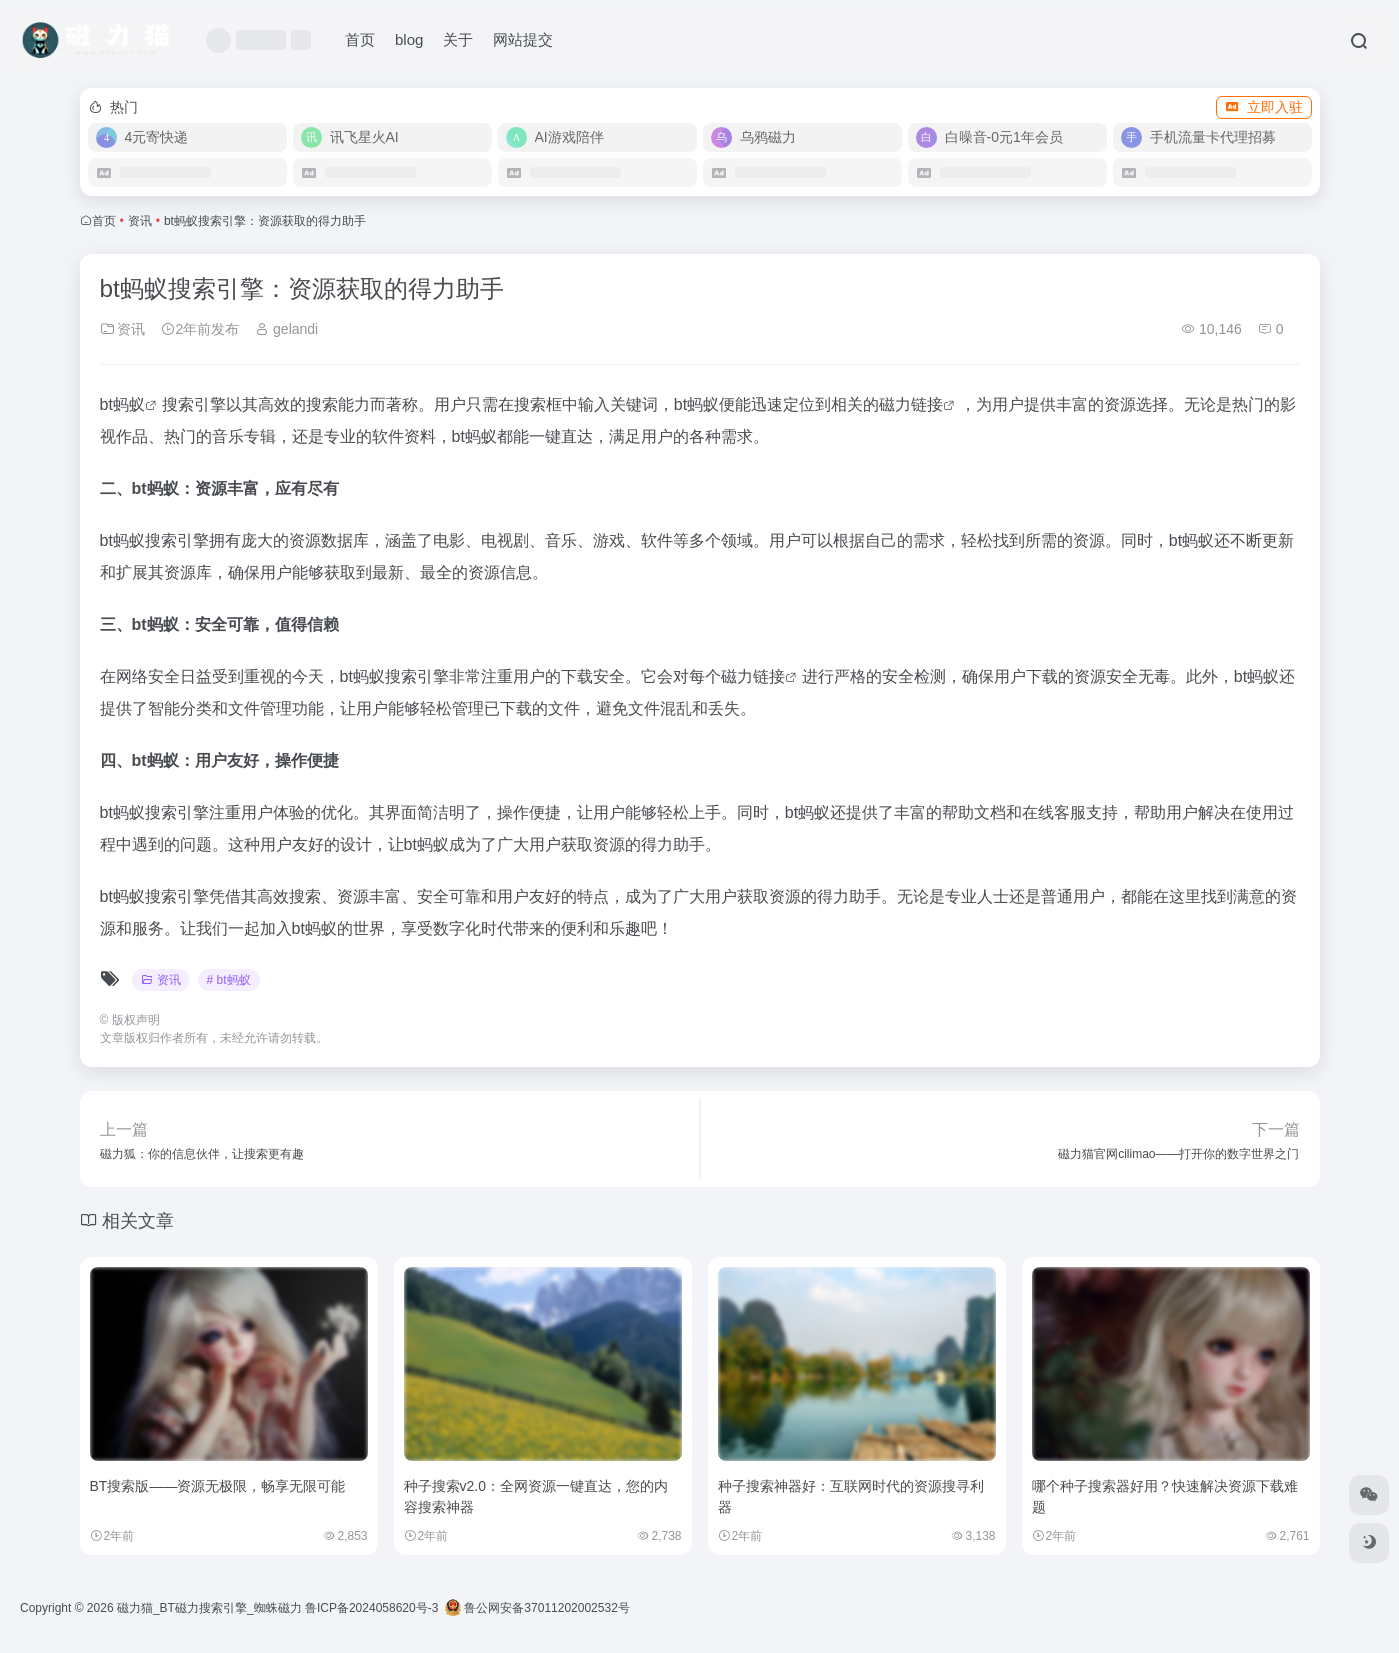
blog (409, 39)
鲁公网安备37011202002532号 (537, 1608)
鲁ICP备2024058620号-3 (371, 1608)
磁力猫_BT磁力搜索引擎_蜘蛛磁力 (209, 1608)
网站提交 (523, 39)
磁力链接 (911, 404)
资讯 (140, 221)
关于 (458, 39)
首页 (360, 39)
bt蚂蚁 (122, 404)
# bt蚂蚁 (229, 980)
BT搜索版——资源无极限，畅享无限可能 (218, 1486)
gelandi (286, 329)
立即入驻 (1264, 107)
